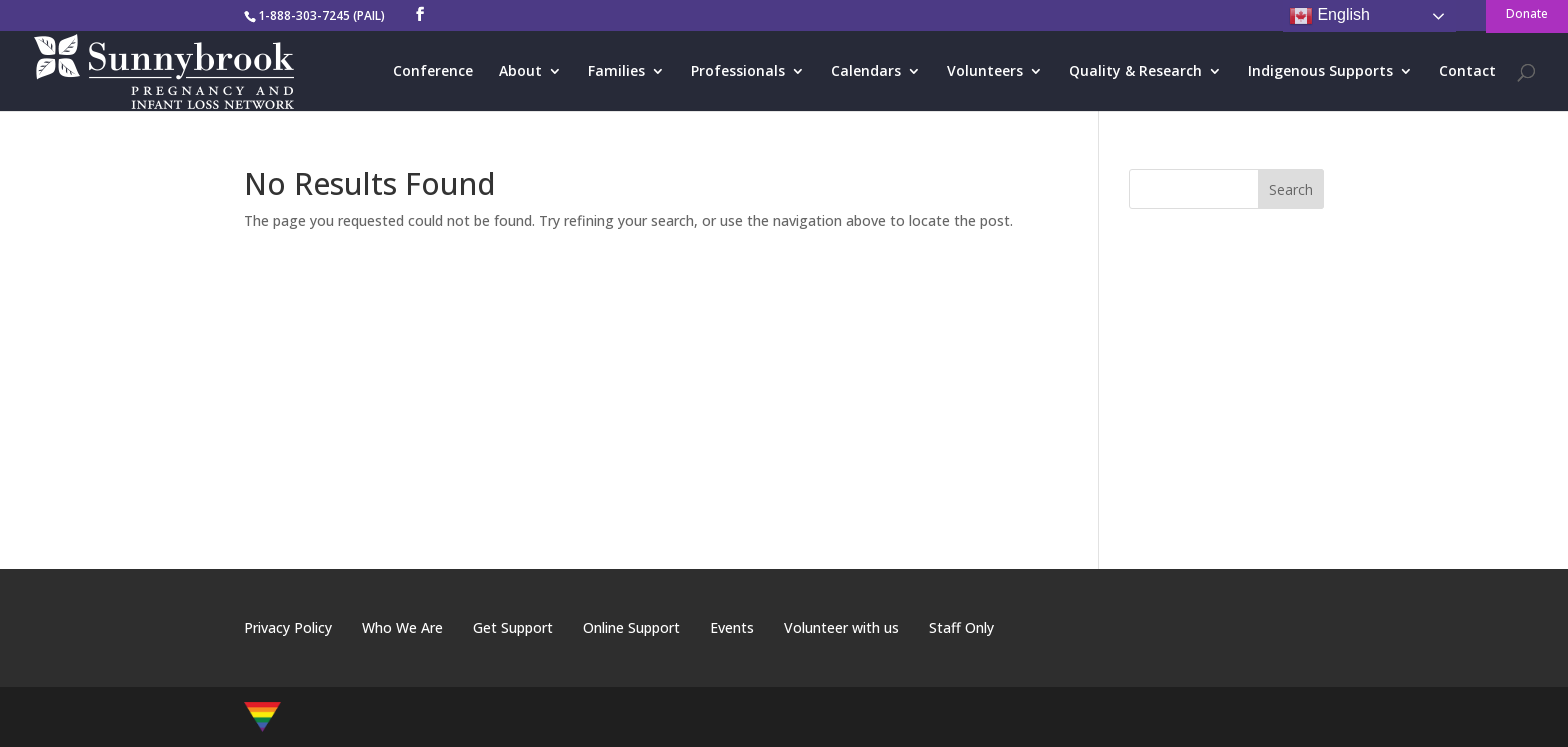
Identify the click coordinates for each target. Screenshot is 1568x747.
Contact (1467, 72)
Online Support (631, 627)
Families (616, 72)
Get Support (513, 627)
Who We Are (402, 627)
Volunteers (985, 72)
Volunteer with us (841, 627)
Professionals (738, 72)
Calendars (866, 72)
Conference (433, 72)
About (520, 72)
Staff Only (961, 627)
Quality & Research (1135, 72)
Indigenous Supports (1320, 72)
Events (732, 627)
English (1329, 16)
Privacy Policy (288, 627)
